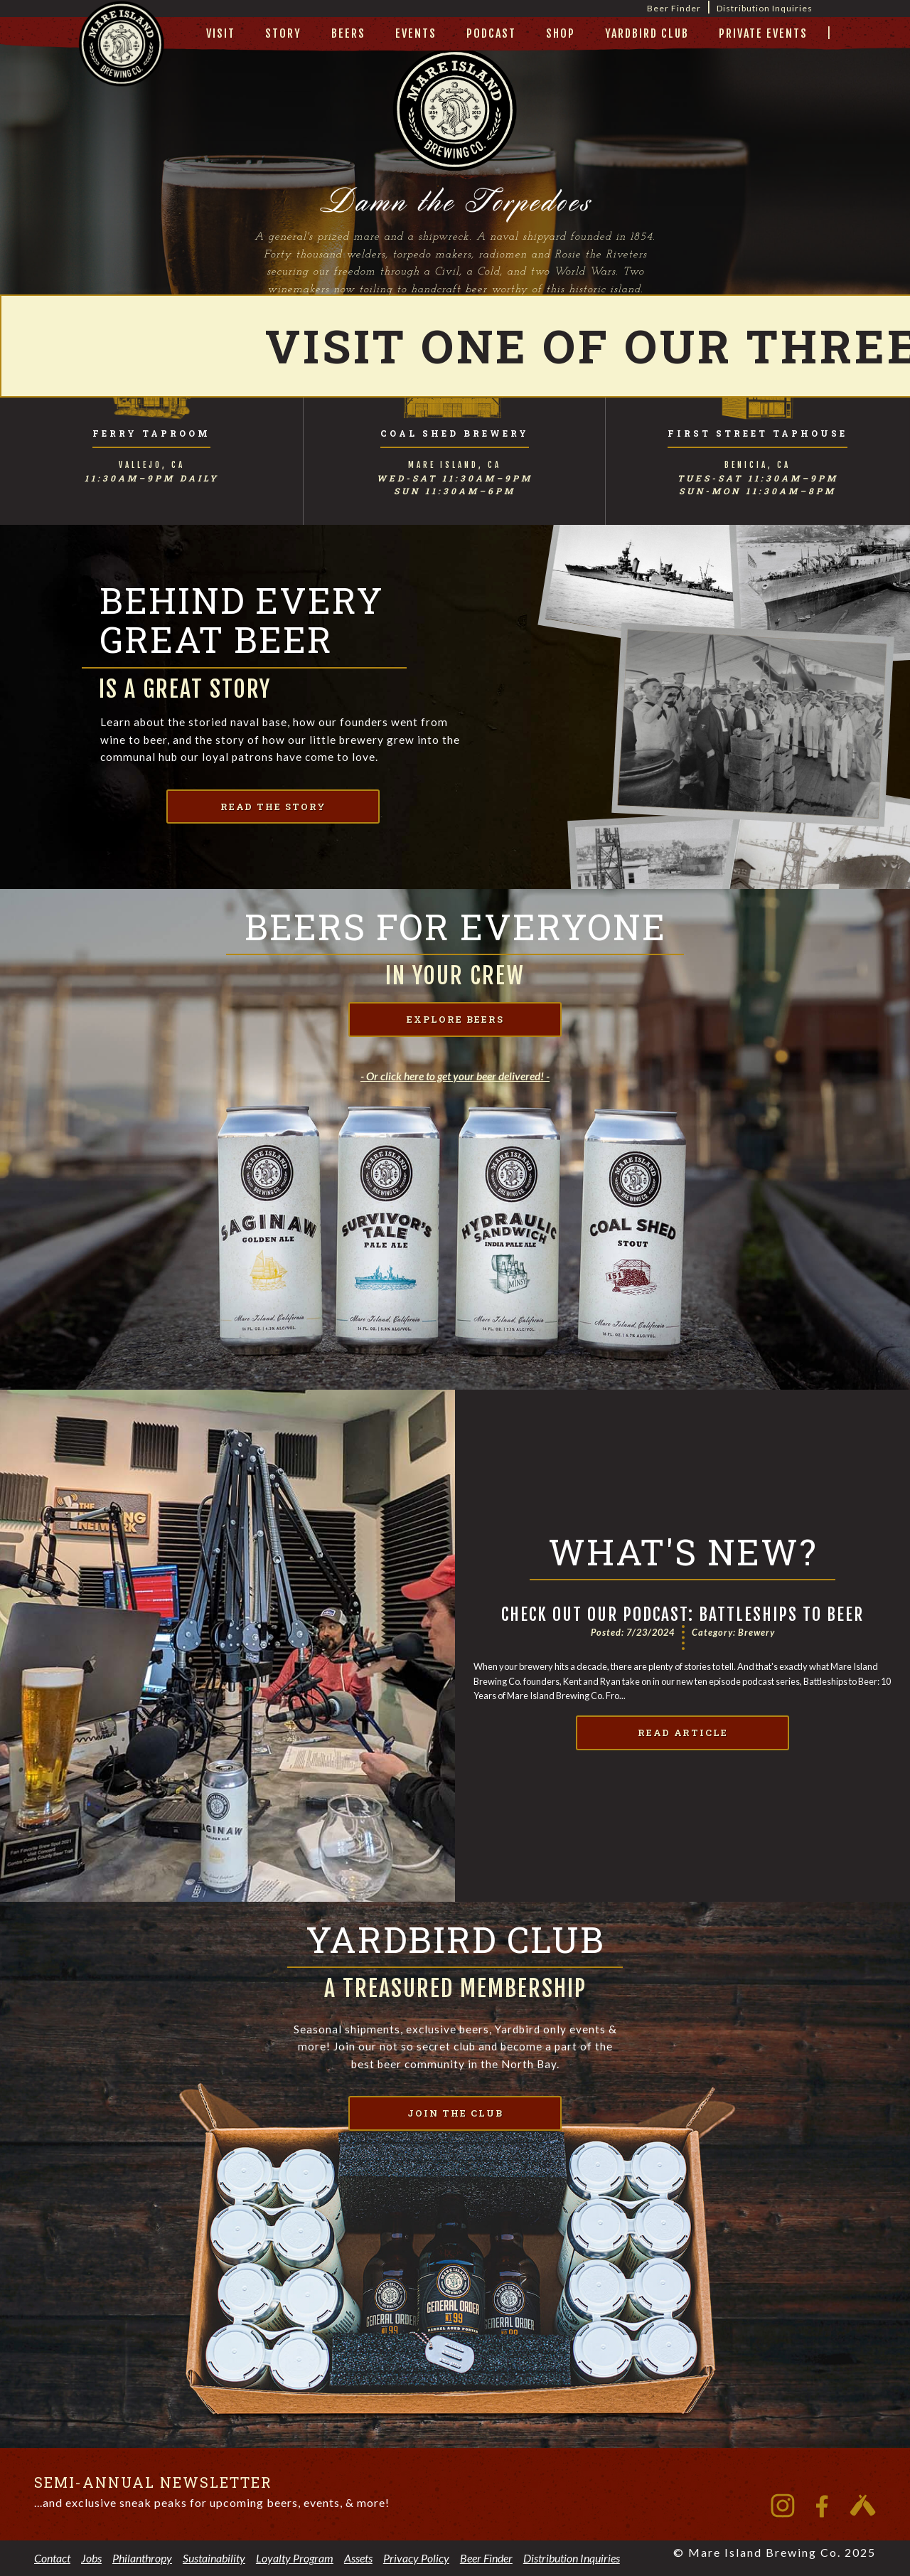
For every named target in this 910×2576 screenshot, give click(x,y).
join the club (455, 2113)
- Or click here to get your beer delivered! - (455, 1076)
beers (348, 33)
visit (220, 33)
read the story (273, 806)
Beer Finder (674, 8)
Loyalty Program (294, 2558)
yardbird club (647, 33)
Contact (52, 2558)
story (283, 33)
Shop (560, 33)
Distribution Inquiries (765, 8)
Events (416, 33)
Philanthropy (142, 2558)
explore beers (455, 1019)
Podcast (491, 33)
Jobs (91, 2558)
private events (763, 33)
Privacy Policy (416, 2558)
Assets (358, 2558)
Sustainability (214, 2558)
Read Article (683, 1732)
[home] (121, 61)
